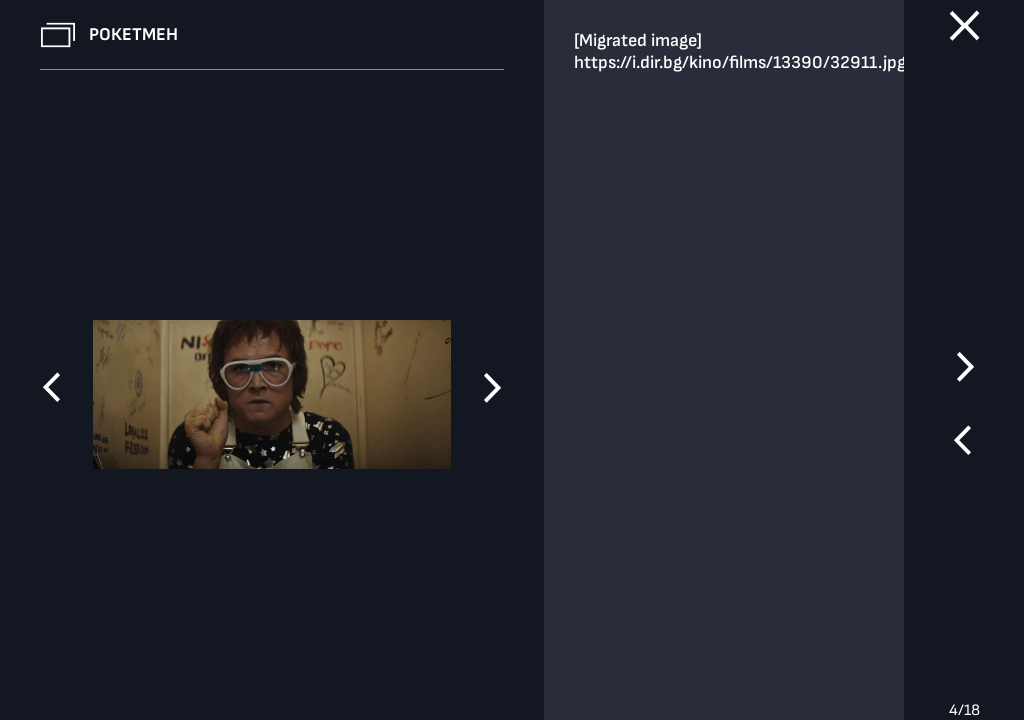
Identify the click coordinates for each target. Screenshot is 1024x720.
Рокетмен (133, 34)
